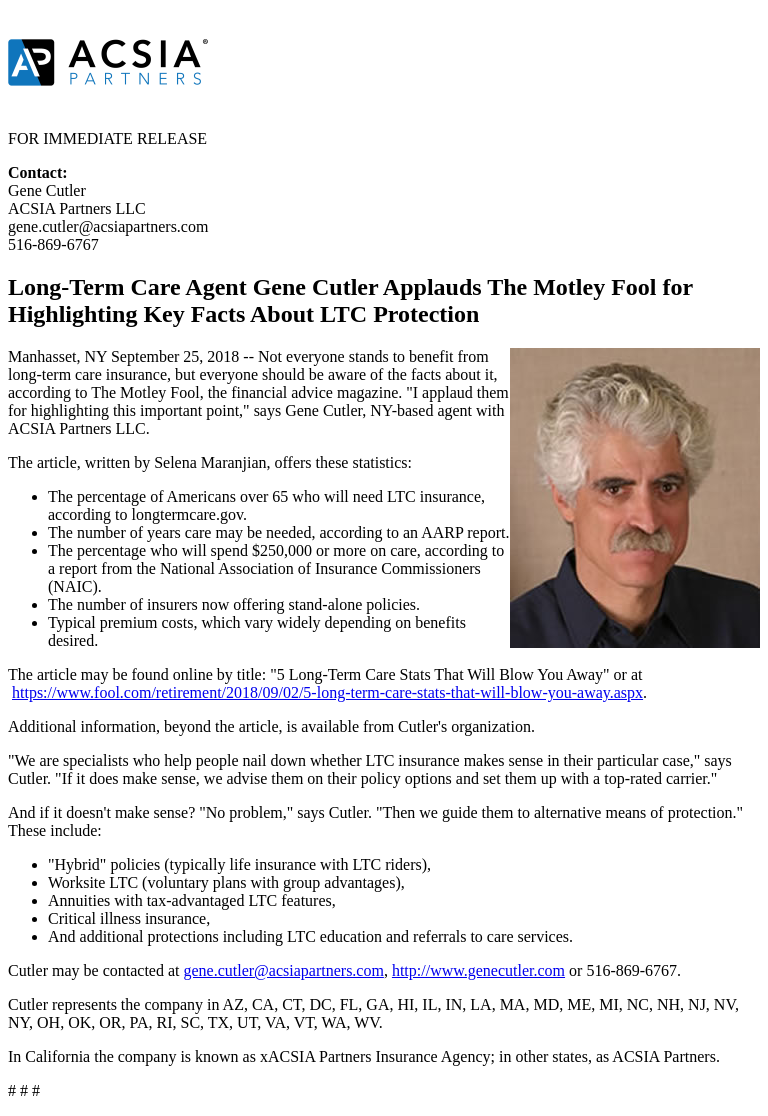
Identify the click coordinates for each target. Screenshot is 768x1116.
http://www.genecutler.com (478, 970)
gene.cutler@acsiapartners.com (283, 970)
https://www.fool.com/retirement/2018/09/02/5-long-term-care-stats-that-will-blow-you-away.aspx (327, 692)
